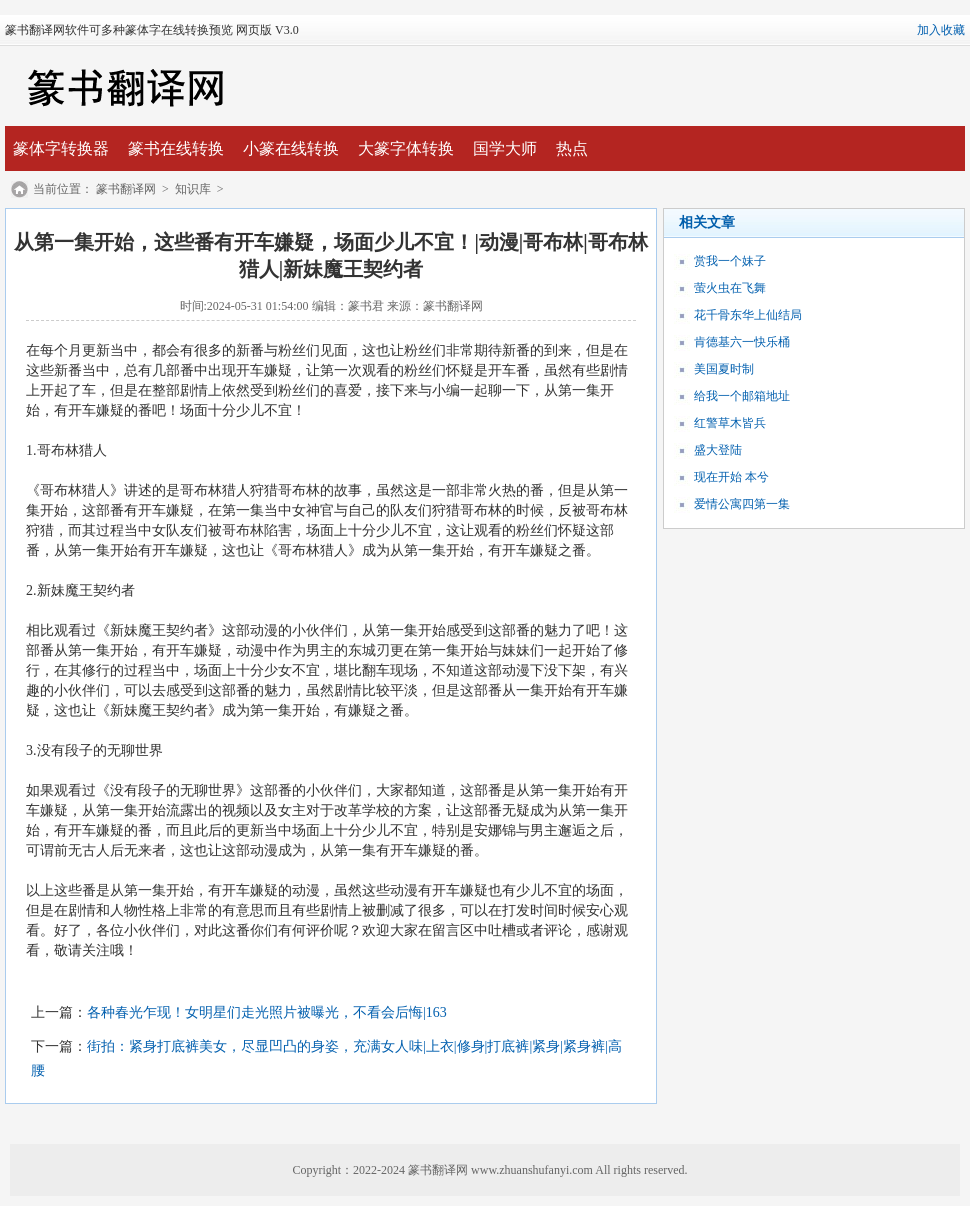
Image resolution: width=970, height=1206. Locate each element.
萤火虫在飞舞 (730, 288)
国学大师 (505, 148)
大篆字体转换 (406, 148)
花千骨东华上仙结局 (748, 315)
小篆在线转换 (291, 148)
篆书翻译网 (126, 189)
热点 (572, 148)
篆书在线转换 (176, 148)
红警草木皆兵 (730, 423)
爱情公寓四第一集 (742, 504)
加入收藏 (941, 30)
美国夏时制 (724, 369)
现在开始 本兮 (731, 477)
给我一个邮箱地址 (742, 396)
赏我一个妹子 (730, 261)
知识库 (193, 189)
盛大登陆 (718, 450)
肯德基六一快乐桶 (742, 342)
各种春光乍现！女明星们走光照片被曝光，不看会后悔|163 (267, 1012)
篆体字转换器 (61, 148)
